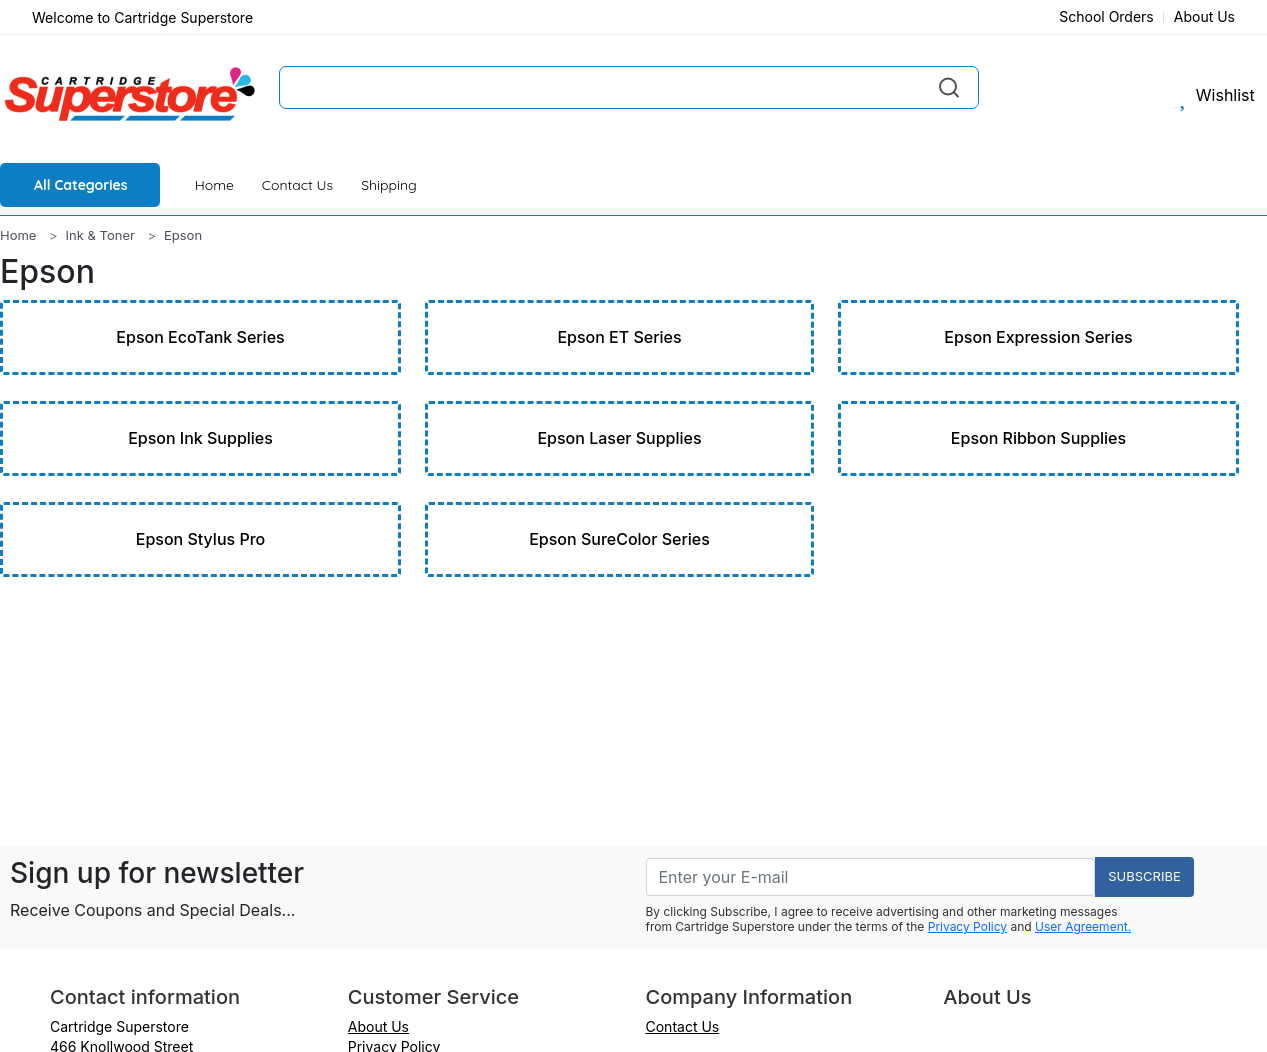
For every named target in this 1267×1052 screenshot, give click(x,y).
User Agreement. (1083, 926)
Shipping (389, 185)
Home (214, 185)
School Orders (1106, 16)
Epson (183, 235)
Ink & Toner (100, 235)
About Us (1204, 16)
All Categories (81, 185)
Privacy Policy (967, 926)
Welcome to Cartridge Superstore (142, 17)
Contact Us (297, 185)
